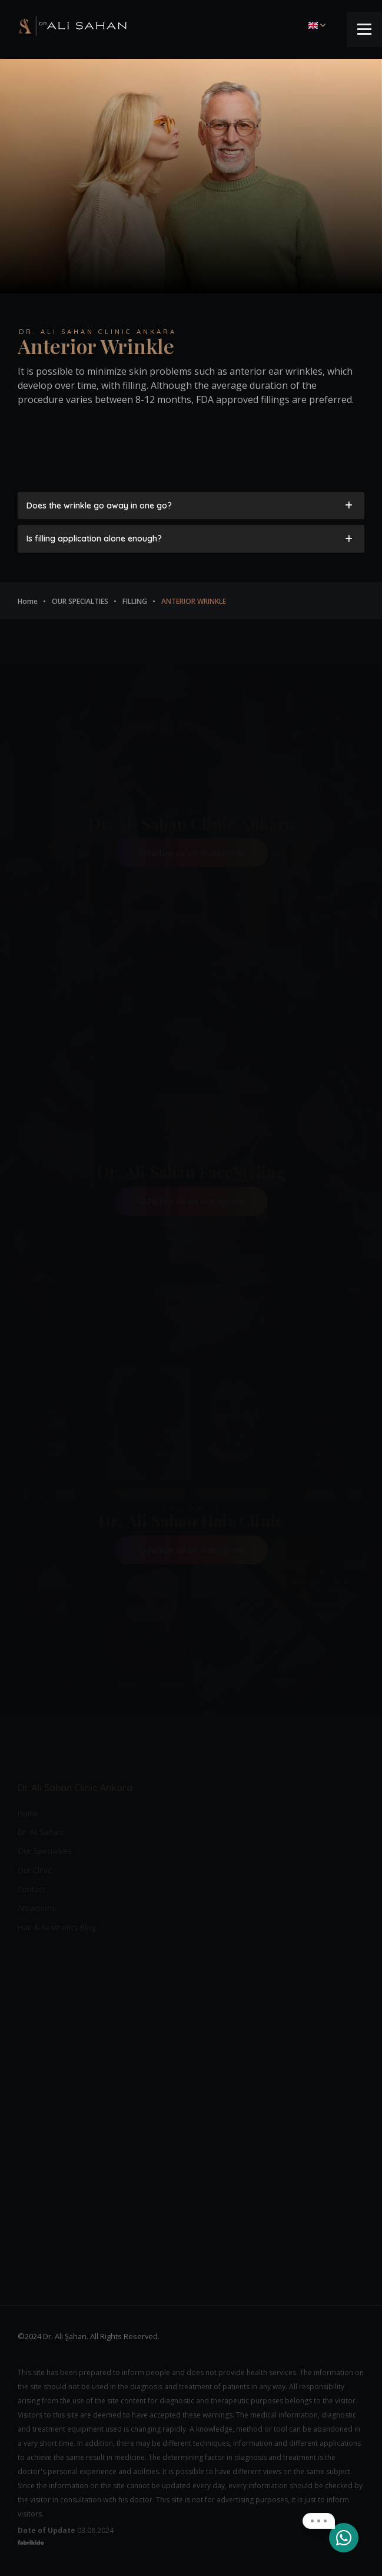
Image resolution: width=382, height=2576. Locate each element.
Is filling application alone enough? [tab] (189, 538)
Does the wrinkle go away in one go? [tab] (189, 505)
